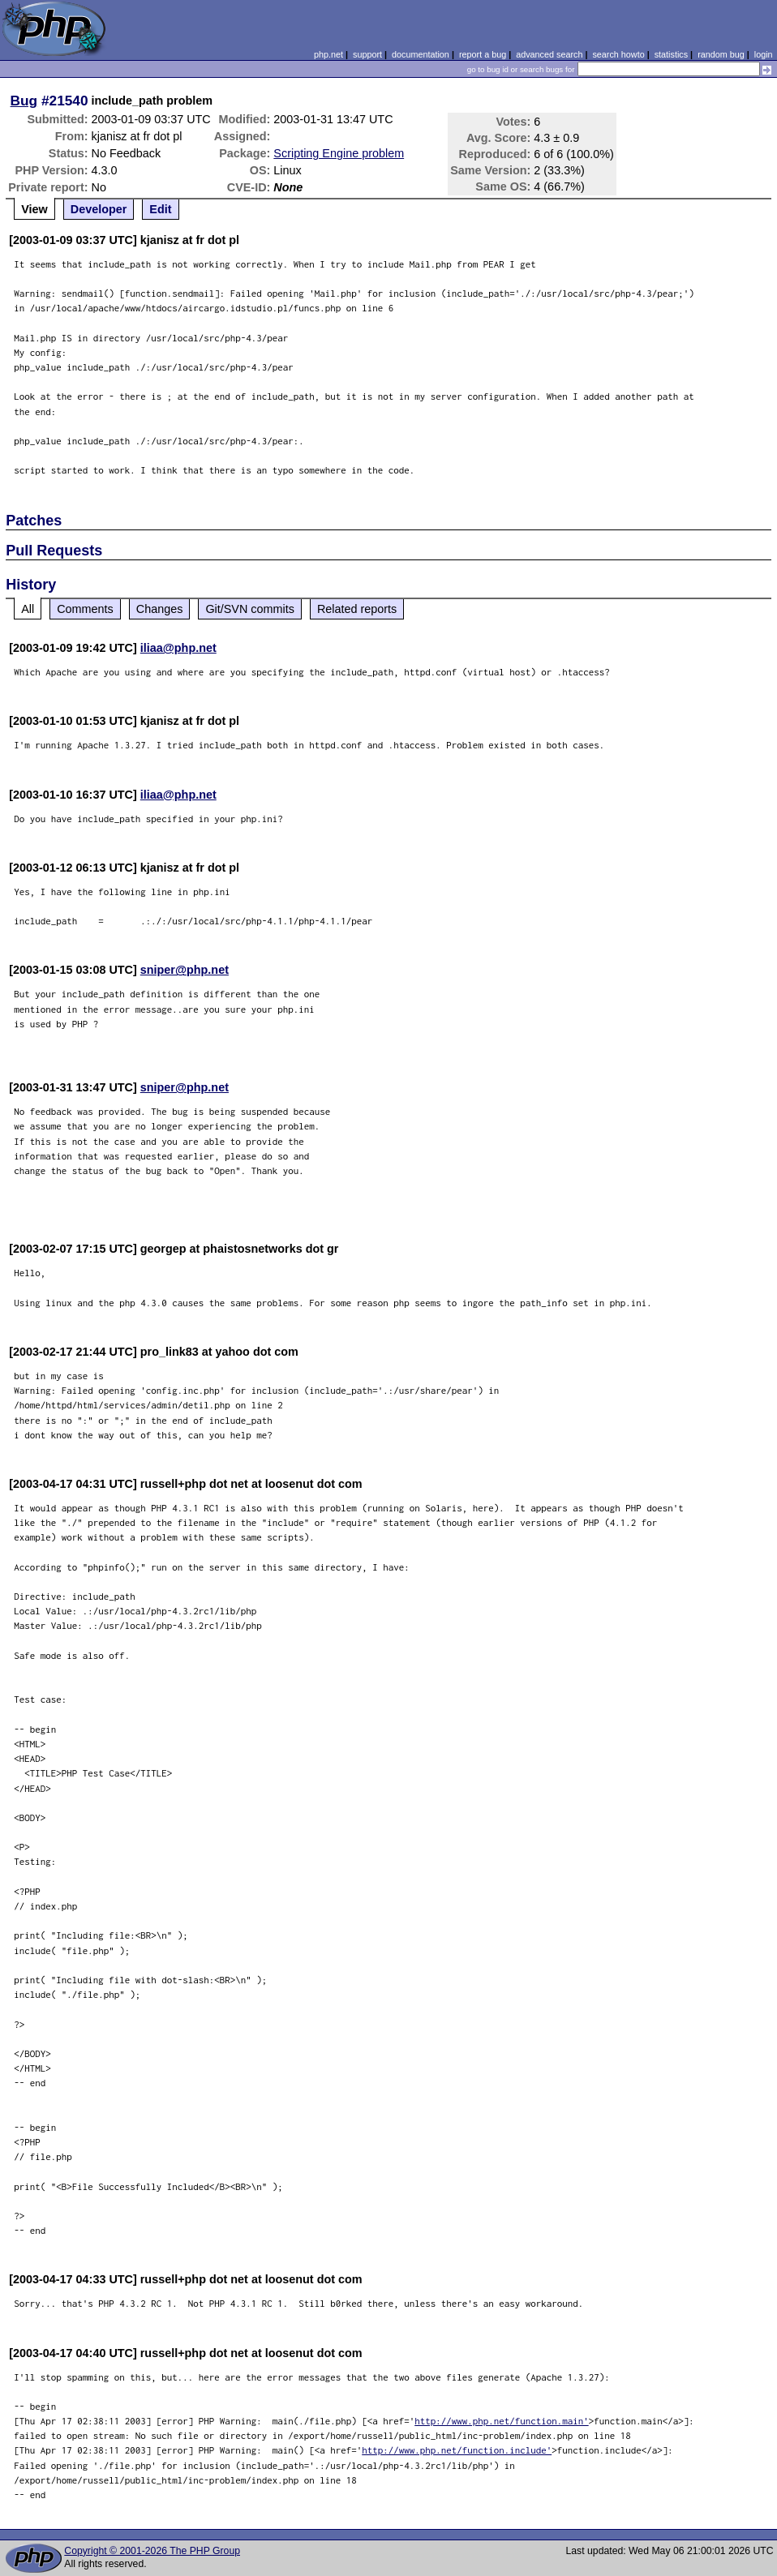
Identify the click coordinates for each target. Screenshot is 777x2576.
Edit (160, 209)
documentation (420, 54)
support (367, 54)
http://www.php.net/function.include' (457, 2450)
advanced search (549, 54)
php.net (328, 54)
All (27, 608)
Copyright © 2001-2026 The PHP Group (152, 2551)
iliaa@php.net (178, 647)
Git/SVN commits (249, 608)
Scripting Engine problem (338, 153)
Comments (85, 608)
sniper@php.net (184, 969)
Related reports (357, 608)
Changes (159, 608)
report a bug (482, 54)
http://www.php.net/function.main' (501, 2420)
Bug (24, 100)
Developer (99, 209)
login (763, 54)
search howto (618, 54)
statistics (671, 54)
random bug (721, 54)
